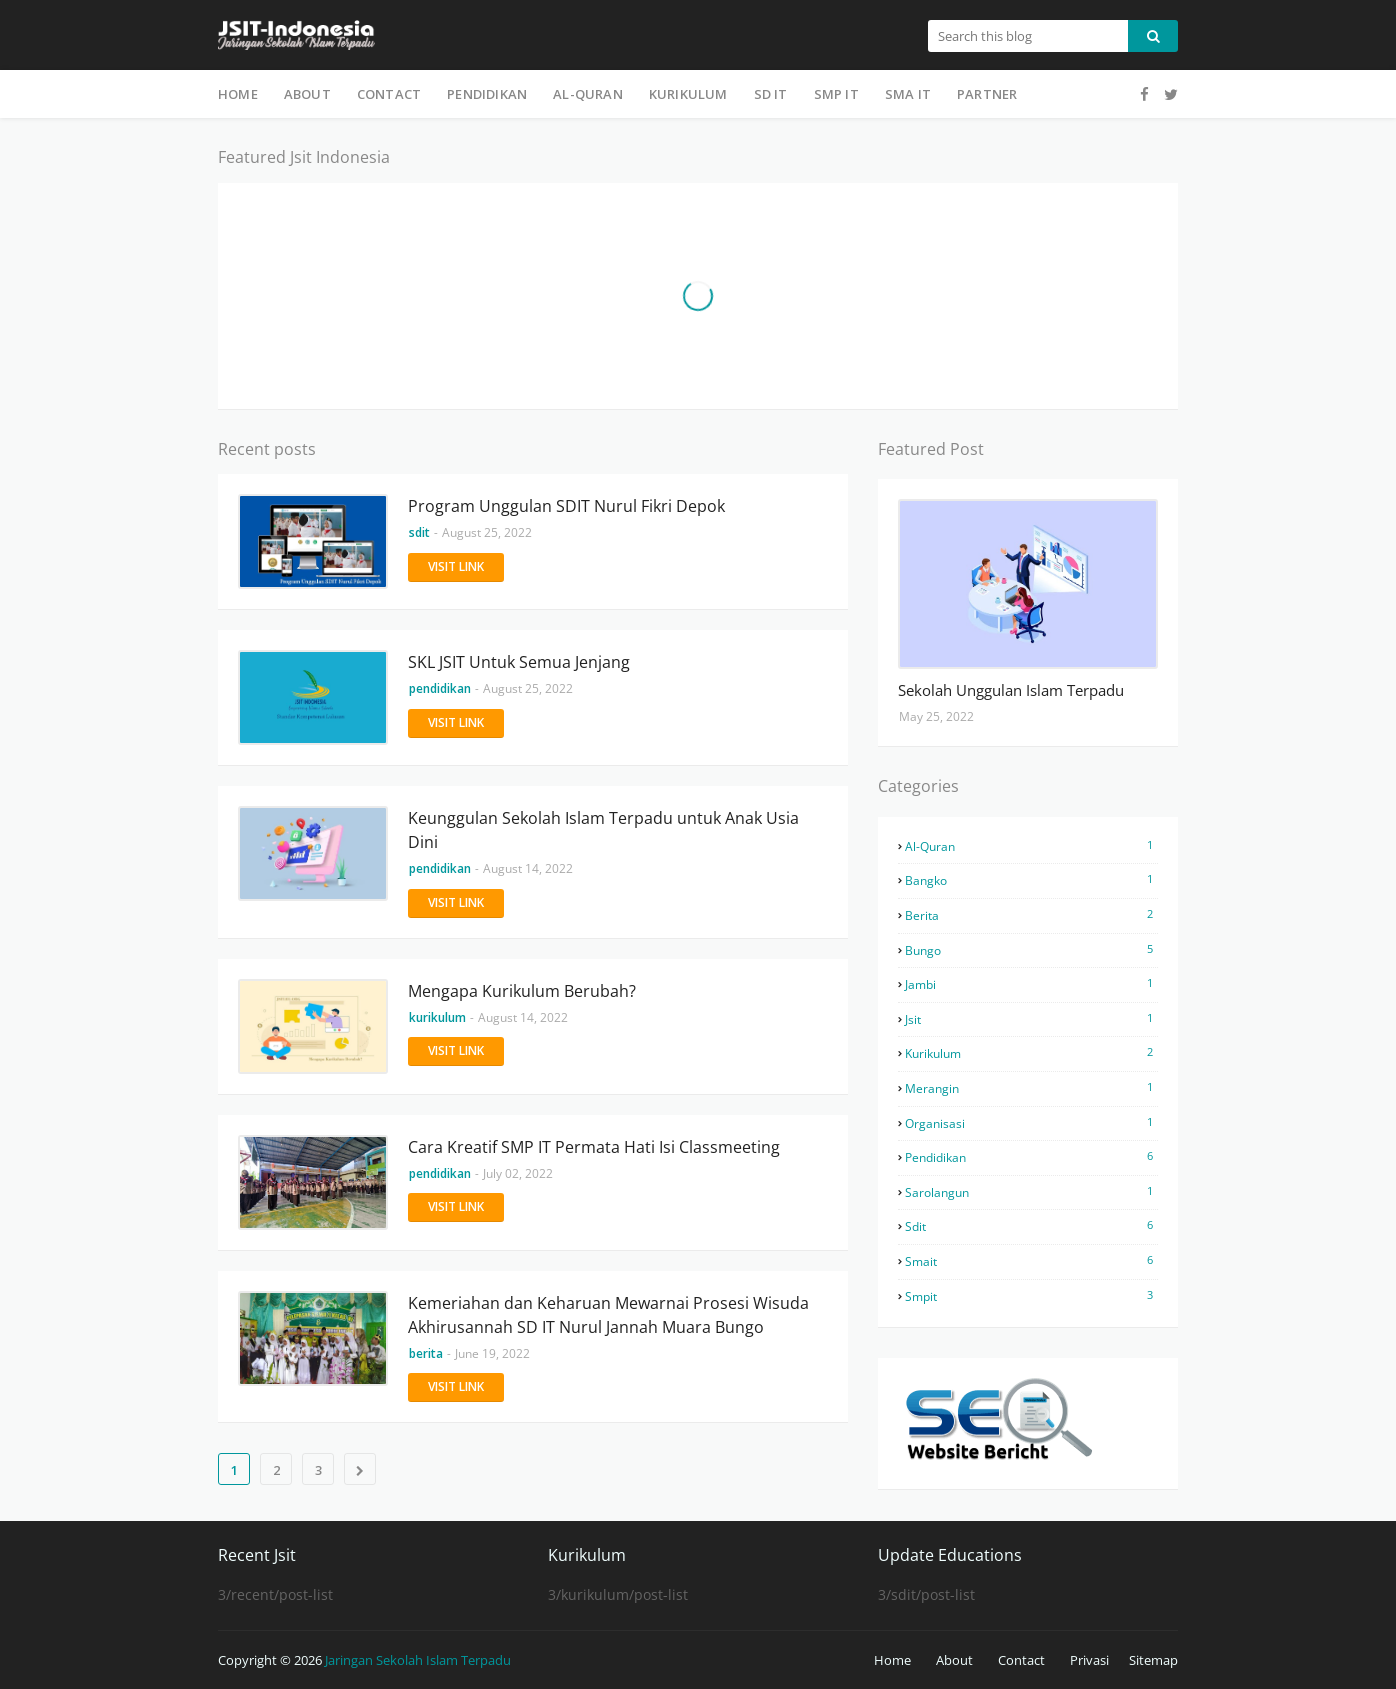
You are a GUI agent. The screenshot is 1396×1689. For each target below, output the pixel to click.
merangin (1031, 1088)
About (954, 1660)
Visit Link (456, 566)
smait (1031, 1261)
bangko (1031, 880)
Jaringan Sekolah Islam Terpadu (418, 1660)
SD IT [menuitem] (771, 94)
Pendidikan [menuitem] (487, 94)
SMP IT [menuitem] (836, 94)
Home (892, 1660)
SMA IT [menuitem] (908, 94)
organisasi (1031, 1123)
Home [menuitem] (238, 94)
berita (1031, 915)
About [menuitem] (307, 94)
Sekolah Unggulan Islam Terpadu (1011, 690)
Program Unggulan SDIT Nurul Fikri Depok (566, 506)
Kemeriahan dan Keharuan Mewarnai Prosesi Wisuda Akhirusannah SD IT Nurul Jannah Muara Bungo (608, 1315)
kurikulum (1031, 1053)
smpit (1031, 1296)
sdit (1031, 1226)
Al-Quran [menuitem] (588, 94)
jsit (1031, 1019)
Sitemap (1153, 1660)
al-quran (1031, 846)
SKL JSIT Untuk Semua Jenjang (519, 662)
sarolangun (1031, 1192)
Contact (1021, 1660)
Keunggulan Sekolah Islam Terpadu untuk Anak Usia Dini (603, 830)
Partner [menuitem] (987, 94)
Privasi (1089, 1660)
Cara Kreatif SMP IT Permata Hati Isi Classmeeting (594, 1147)
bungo (1031, 950)
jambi (1031, 984)
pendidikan (1031, 1157)
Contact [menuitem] (389, 94)
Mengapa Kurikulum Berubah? (522, 991)
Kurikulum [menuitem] (688, 94)
